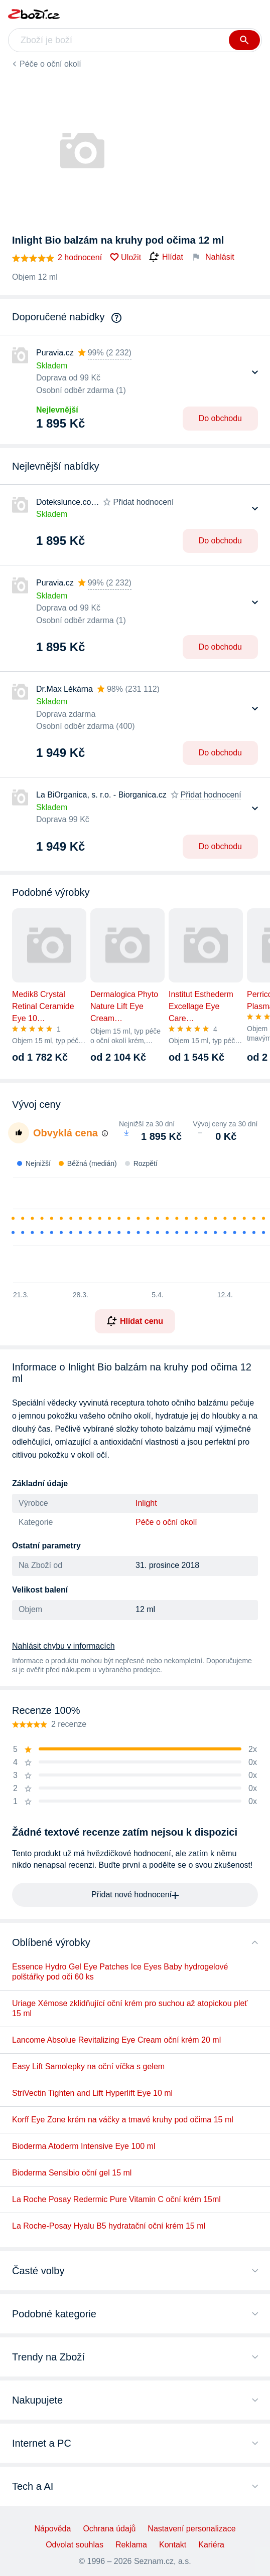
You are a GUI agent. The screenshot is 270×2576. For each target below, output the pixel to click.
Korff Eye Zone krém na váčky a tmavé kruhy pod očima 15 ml (122, 2119)
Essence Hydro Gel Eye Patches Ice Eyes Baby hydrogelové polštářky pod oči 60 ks (120, 1971)
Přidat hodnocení (143, 502)
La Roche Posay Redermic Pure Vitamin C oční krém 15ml (116, 2199)
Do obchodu (220, 418)
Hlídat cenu (135, 1321)
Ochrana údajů (109, 2528)
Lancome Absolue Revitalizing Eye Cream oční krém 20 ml (116, 2040)
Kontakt (172, 2544)
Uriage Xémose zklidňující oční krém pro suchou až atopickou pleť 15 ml (129, 2008)
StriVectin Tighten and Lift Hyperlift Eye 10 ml (92, 2093)
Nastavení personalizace (191, 2528)
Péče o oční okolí (50, 64)
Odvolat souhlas (74, 2544)
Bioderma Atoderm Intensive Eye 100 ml (83, 2146)
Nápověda (52, 2528)
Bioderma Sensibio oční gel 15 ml (71, 2172)
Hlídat (166, 257)
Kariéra (211, 2544)
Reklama (131, 2544)
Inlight (146, 1503)
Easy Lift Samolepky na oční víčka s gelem (88, 2066)
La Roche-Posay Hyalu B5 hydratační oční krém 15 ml (108, 2226)
